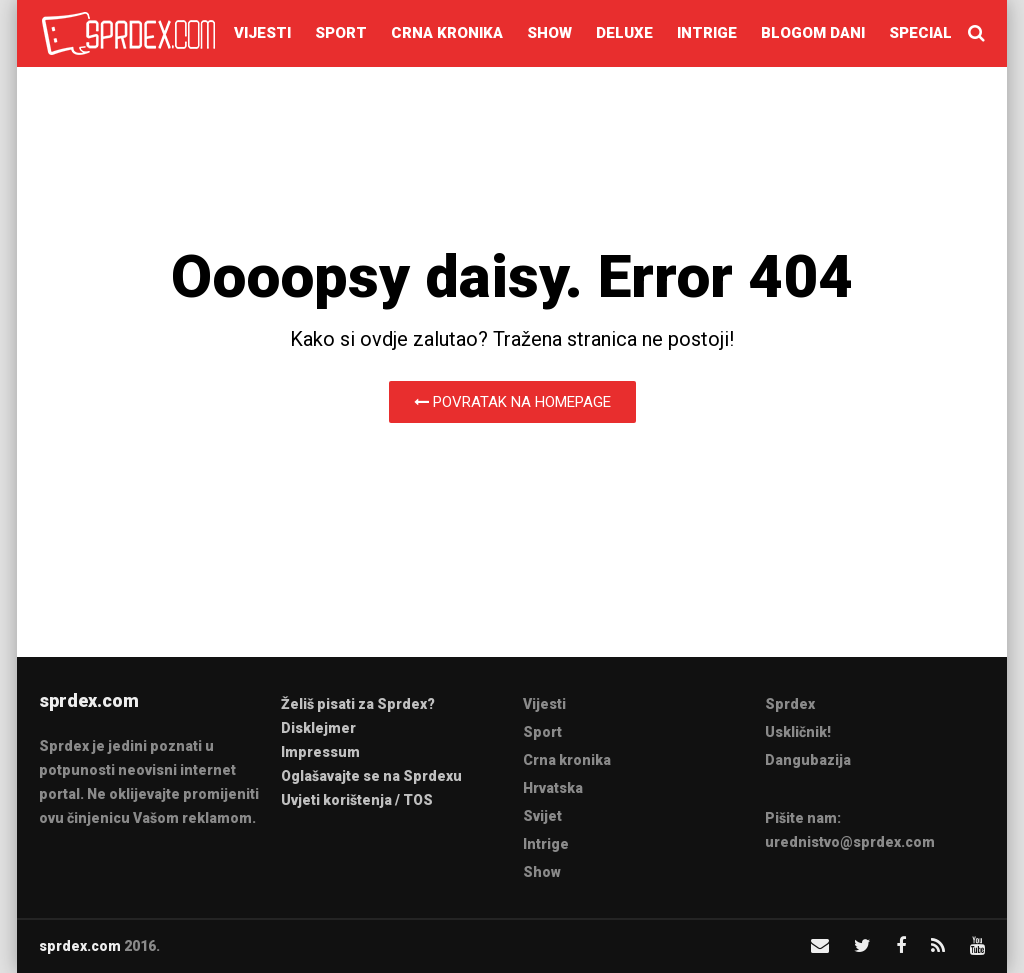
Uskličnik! (798, 732)
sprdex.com (80, 946)
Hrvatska (553, 788)
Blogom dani (813, 33)
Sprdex (790, 704)
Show (549, 33)
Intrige (707, 33)
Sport (341, 33)
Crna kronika (447, 33)
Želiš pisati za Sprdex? (358, 704)
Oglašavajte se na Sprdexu (371, 776)
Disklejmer (318, 728)
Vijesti (262, 33)
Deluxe (624, 33)
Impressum (320, 752)
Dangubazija (808, 760)
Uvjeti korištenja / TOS (357, 800)
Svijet (542, 816)
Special (920, 33)
